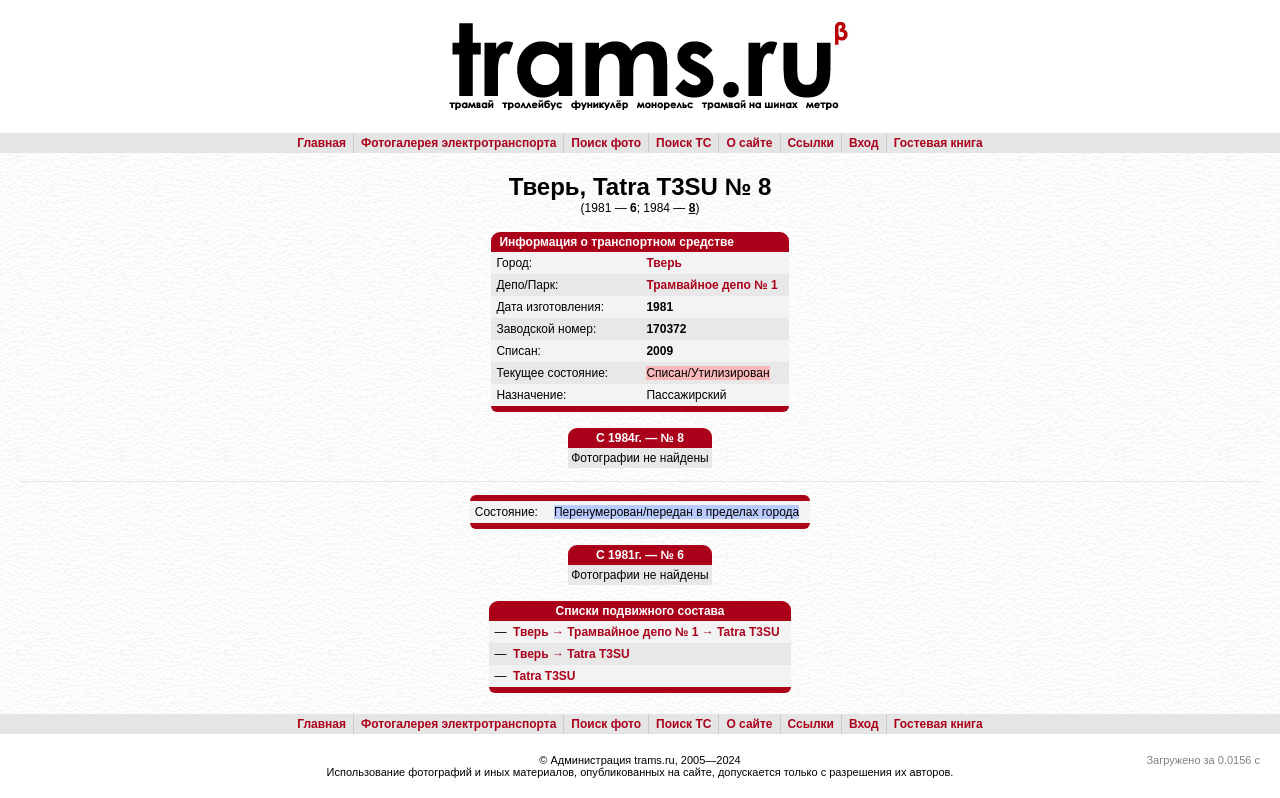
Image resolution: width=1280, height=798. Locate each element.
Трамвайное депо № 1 (711, 285)
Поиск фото (606, 143)
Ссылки (811, 143)
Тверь (663, 263)
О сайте (749, 143)
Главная (321, 143)
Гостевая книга (938, 143)
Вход (864, 143)
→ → (646, 632)
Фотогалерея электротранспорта (458, 143)
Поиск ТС (683, 143)
